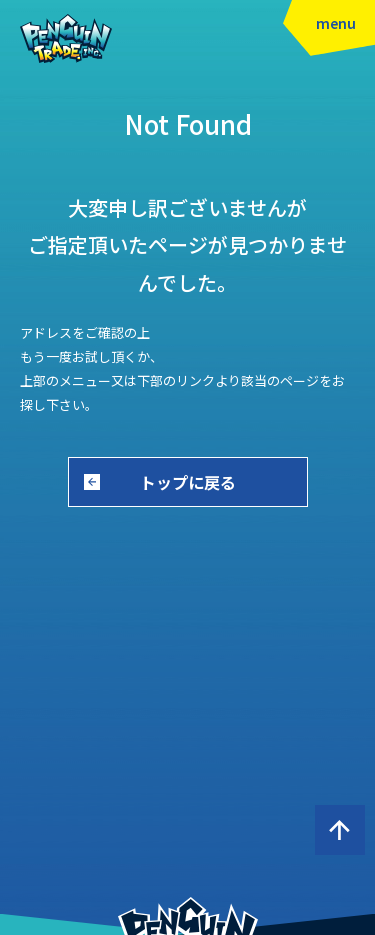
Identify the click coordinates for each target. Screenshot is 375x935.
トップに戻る (188, 482)
